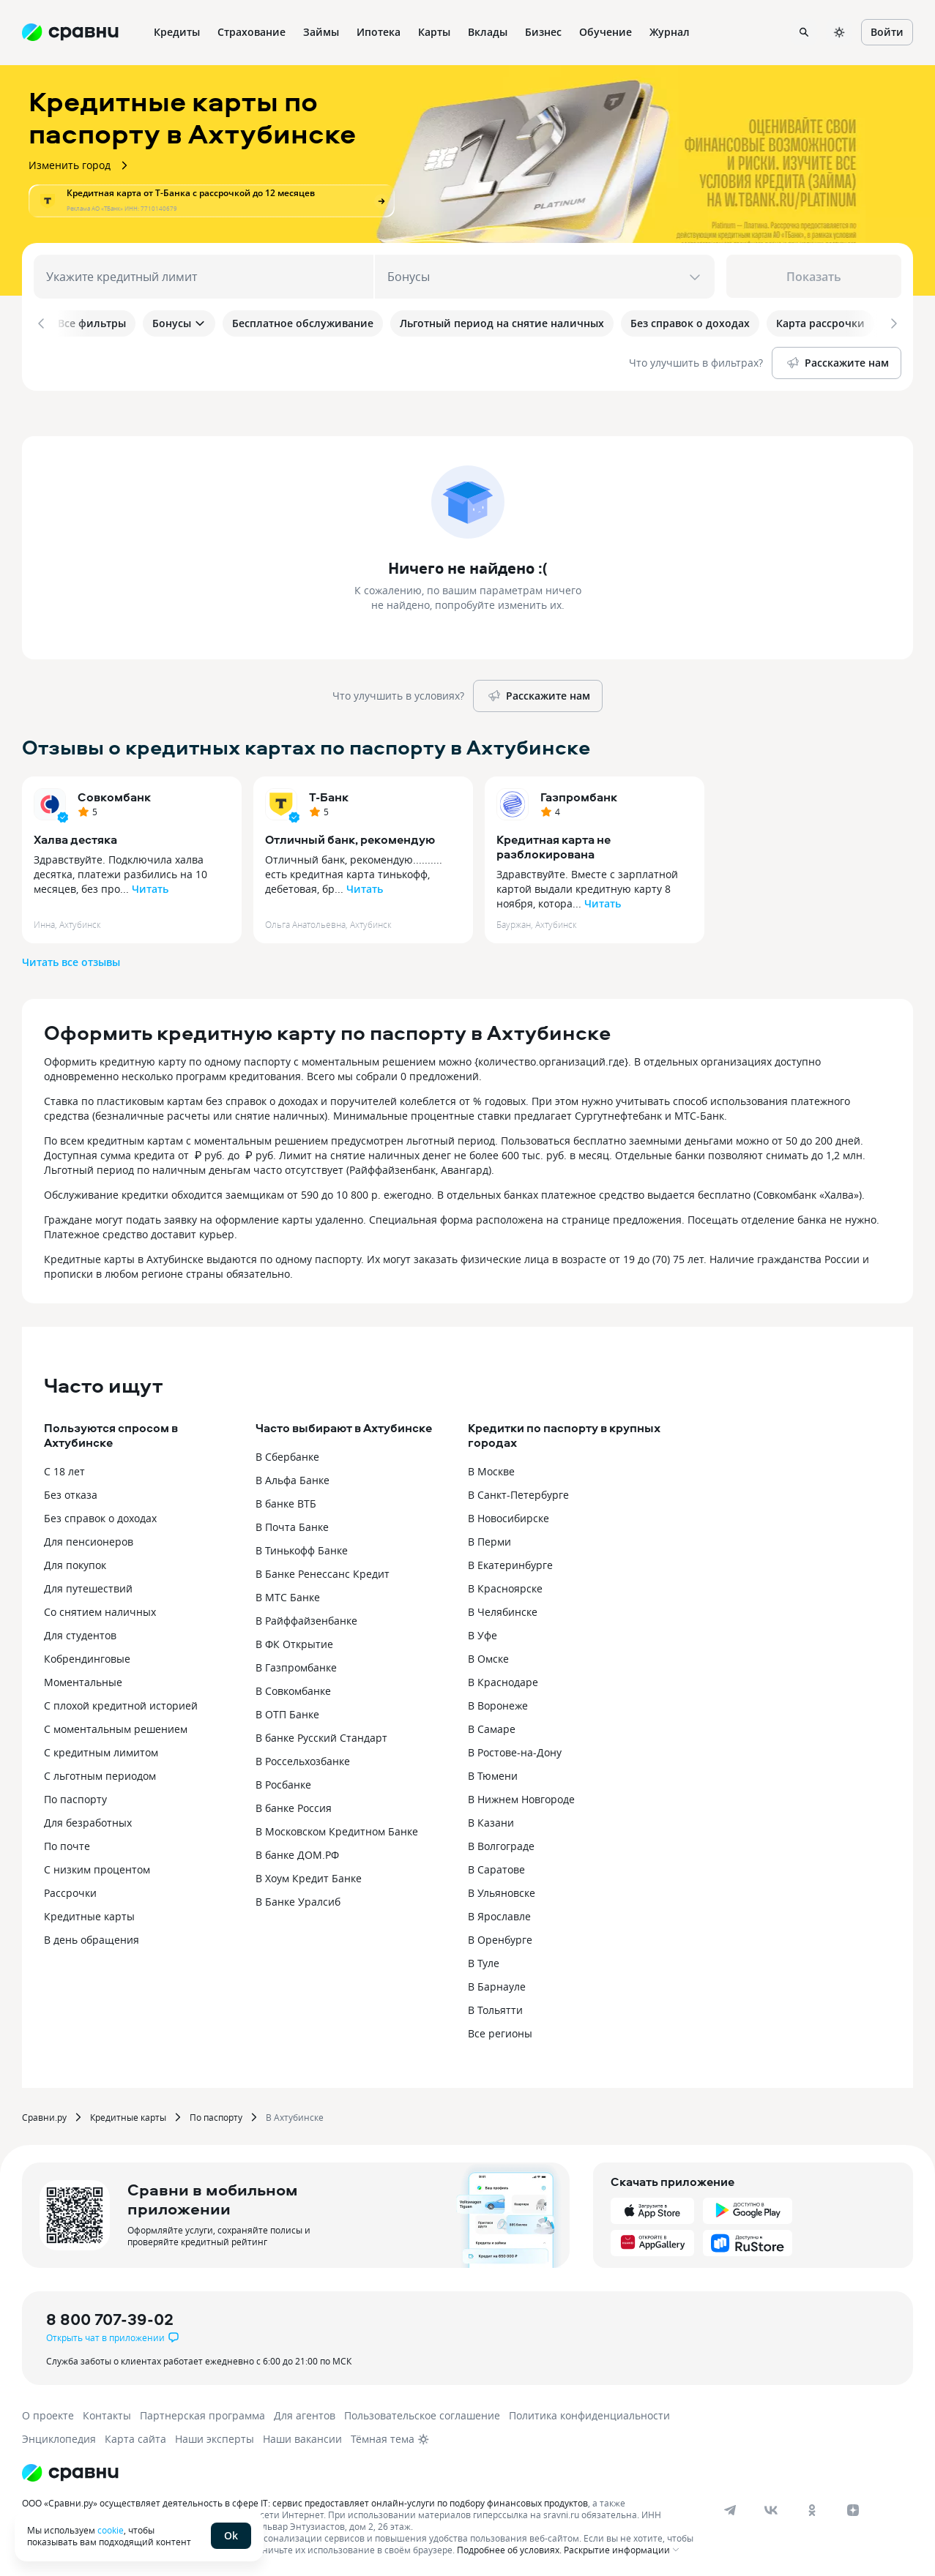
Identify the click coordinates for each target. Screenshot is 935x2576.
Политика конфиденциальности (589, 2412)
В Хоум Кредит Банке (309, 1875)
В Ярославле (499, 1913)
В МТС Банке (288, 1594)
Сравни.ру (44, 2114)
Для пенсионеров (88, 1539)
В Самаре (491, 1726)
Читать (150, 886)
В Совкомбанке (293, 1688)
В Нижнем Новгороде (521, 1796)
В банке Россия (294, 1805)
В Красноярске (505, 1585)
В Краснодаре (503, 1679)
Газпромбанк (578, 794)
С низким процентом (97, 1866)
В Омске (488, 1656)
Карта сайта (135, 2436)
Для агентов (304, 2412)
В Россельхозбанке (303, 1758)
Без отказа (70, 1492)
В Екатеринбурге (510, 1562)
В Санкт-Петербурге (518, 1492)
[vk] (771, 2507)
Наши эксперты (214, 2436)
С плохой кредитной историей (121, 1703)
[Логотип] (70, 2470)
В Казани (491, 1820)
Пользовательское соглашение (422, 2412)
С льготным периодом (100, 1773)
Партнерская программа (202, 2412)
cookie (110, 2530)
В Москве (491, 1468)
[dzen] (853, 2507)
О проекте (48, 2412)
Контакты (107, 2412)
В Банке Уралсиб (298, 1899)
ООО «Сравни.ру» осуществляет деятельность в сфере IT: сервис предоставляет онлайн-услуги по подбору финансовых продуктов (305, 2500)
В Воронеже (498, 1703)
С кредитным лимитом (101, 1749)
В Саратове (496, 1866)
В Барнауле (497, 1984)
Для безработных (88, 1820)
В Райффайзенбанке (306, 1618)
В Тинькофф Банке (302, 1547)
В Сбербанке (287, 1454)
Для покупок (75, 1562)
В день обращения (91, 1937)
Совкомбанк (114, 794)
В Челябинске (502, 1609)
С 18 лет (64, 1468)
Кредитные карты (89, 1913)
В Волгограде (501, 1843)
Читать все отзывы (71, 959)
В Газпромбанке (296, 1664)
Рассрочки (70, 1890)
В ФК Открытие (294, 1641)
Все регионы (500, 2030)
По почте (67, 1843)
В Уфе (482, 1632)
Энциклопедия (59, 2436)
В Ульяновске (501, 1890)
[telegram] (730, 2507)
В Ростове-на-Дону (515, 1749)
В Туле (483, 1960)
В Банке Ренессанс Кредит (323, 1571)
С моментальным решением (115, 1726)
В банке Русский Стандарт (321, 1735)
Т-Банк (329, 794)
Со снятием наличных (100, 1609)
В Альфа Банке (292, 1477)
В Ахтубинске (295, 2114)
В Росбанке (283, 1782)
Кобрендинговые (87, 1656)
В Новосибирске (508, 1515)
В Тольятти (495, 2007)
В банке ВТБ (286, 1501)
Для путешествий (88, 1585)
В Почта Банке (292, 1524)
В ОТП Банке (287, 1711)
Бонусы (179, 323)
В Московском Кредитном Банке (337, 1828)
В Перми (489, 1539)
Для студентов (80, 1632)
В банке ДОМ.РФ (297, 1852)
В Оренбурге (500, 1937)
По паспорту (75, 1796)
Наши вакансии (302, 2436)
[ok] (812, 2507)
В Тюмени (493, 1773)
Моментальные (83, 1679)
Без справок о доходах (100, 1515)
